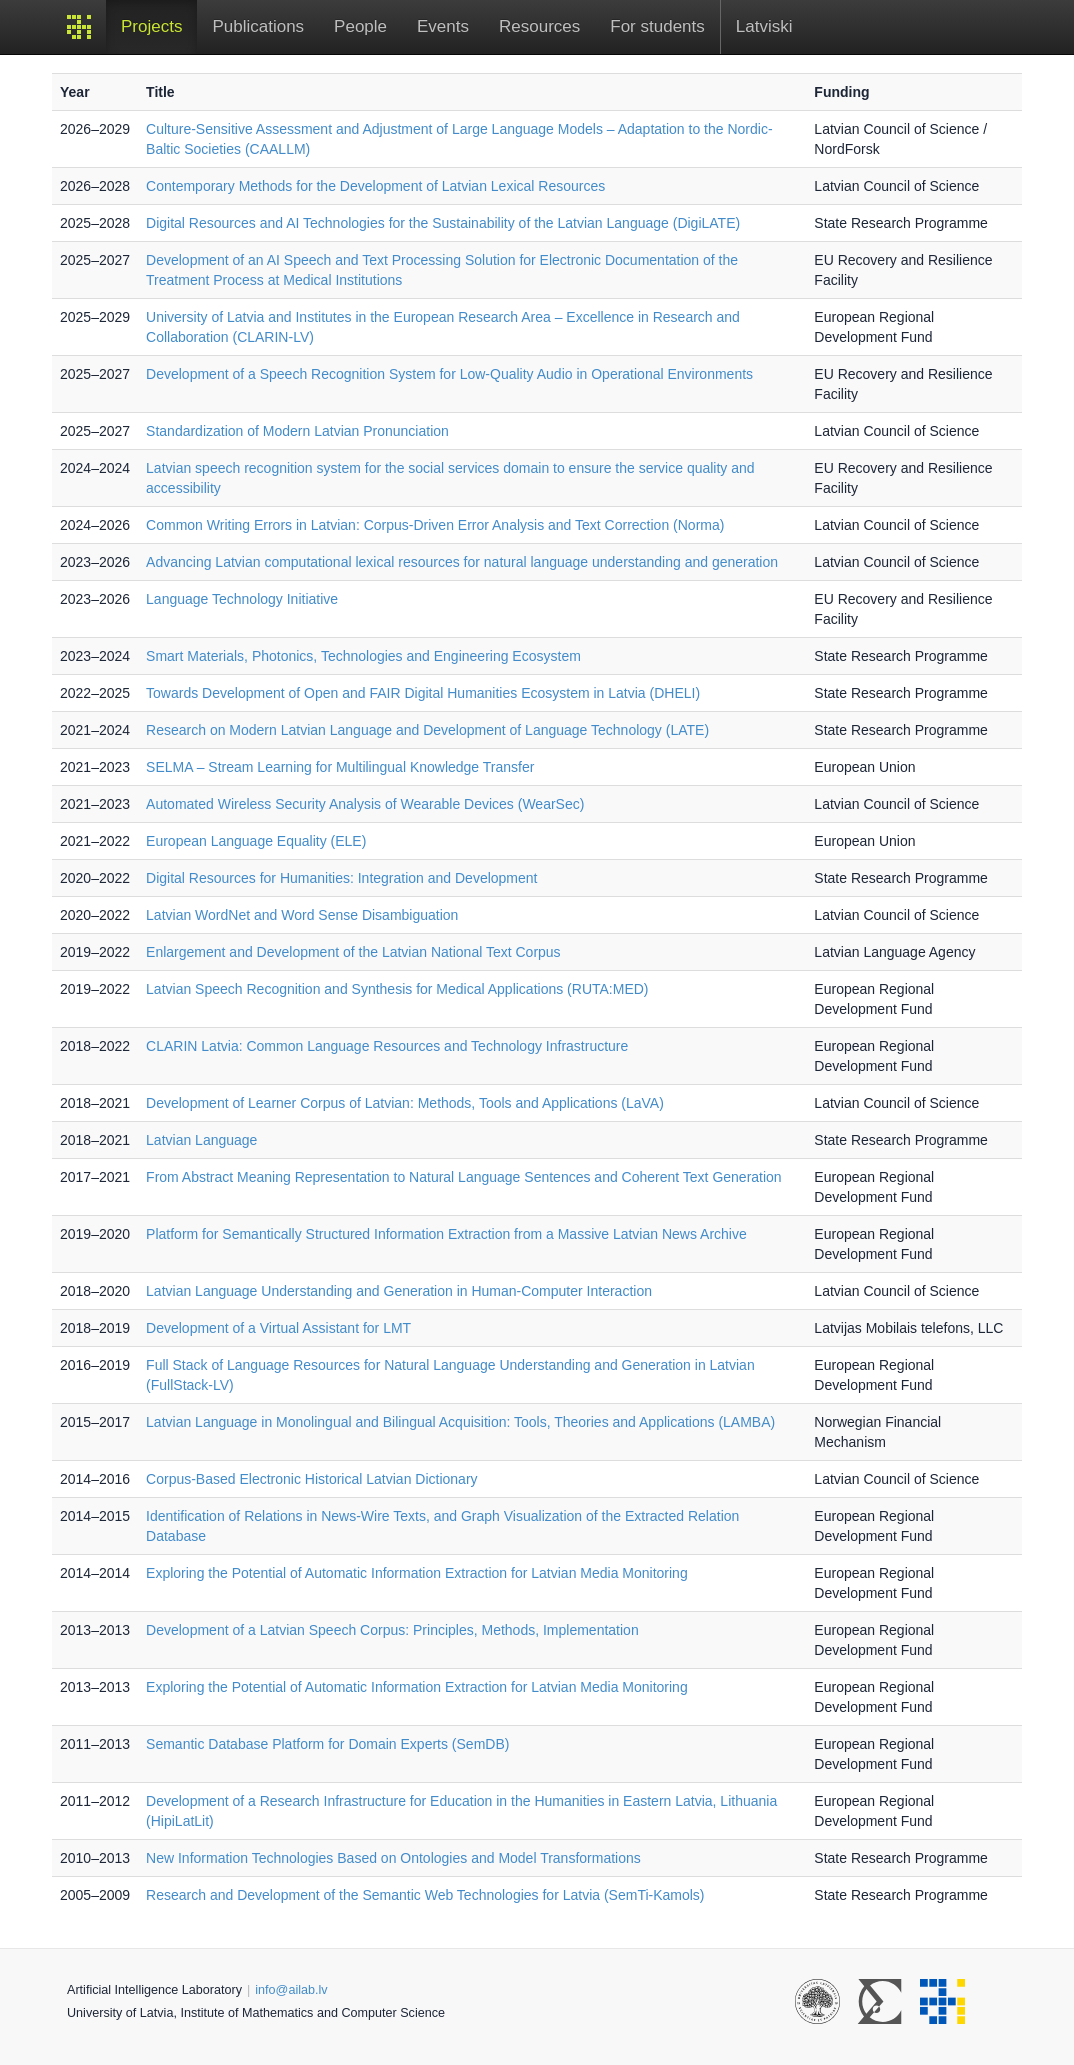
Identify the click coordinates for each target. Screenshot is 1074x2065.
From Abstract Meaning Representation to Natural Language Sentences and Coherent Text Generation (464, 1177)
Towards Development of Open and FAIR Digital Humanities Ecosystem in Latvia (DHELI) (423, 693)
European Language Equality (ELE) (256, 841)
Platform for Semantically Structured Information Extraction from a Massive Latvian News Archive (446, 1234)
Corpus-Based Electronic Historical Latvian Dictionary (311, 1479)
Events (443, 26)
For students (657, 26)
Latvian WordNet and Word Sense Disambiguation (302, 915)
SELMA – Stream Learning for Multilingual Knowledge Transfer (340, 767)
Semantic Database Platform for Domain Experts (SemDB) (327, 1744)
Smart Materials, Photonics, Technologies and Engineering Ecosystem (363, 656)
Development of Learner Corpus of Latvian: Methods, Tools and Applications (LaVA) (405, 1103)
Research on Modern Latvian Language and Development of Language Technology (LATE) (427, 730)
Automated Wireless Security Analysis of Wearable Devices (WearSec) (365, 804)
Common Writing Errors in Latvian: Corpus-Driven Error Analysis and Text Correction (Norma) (435, 525)
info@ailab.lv (291, 1990)
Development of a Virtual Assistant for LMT (278, 1328)
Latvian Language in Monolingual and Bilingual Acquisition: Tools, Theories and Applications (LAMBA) (460, 1422)
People (360, 26)
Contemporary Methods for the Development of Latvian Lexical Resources (375, 186)
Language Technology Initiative (242, 599)
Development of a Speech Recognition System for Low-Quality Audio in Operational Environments (449, 374)
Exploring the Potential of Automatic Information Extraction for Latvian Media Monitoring (417, 1573)
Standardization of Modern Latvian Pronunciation (297, 431)
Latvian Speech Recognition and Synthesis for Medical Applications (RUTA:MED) (397, 989)
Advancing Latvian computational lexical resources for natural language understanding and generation (462, 562)
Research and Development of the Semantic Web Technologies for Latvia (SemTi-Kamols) (425, 1895)
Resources (539, 26)
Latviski (764, 26)
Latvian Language (201, 1140)
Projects (151, 26)
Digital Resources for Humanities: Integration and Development (341, 878)
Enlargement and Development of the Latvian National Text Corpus (353, 952)
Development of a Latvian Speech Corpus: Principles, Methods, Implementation (392, 1630)
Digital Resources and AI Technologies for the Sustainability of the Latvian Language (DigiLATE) (443, 223)
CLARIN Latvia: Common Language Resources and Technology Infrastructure (387, 1046)
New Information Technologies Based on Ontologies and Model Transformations (393, 1858)
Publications (258, 26)
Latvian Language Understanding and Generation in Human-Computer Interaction (399, 1291)
